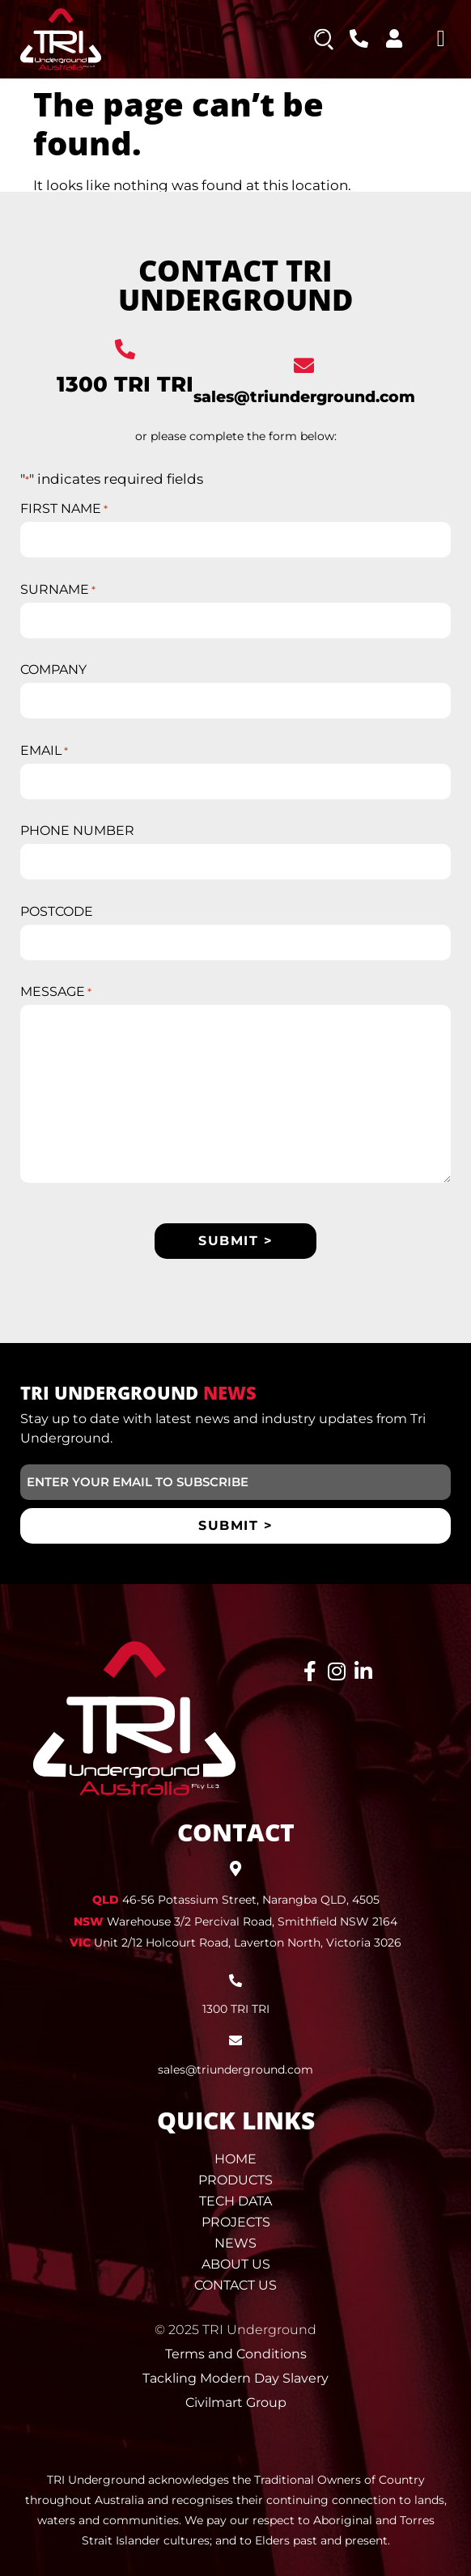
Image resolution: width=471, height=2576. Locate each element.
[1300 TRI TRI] (125, 349)
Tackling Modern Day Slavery (235, 2378)
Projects (236, 2222)
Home (235, 2159)
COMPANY (53, 669)
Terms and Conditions (236, 2354)
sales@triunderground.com (304, 397)
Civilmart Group (235, 2402)
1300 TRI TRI (125, 384)
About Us (236, 2264)
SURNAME (57, 589)
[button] (441, 39)
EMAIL (44, 750)
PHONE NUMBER (77, 830)
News (235, 2243)
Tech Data (235, 2201)
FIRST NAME (64, 508)
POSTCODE (56, 911)
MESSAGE (55, 991)
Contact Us (235, 2285)
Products (235, 2180)
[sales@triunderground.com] (304, 365)
